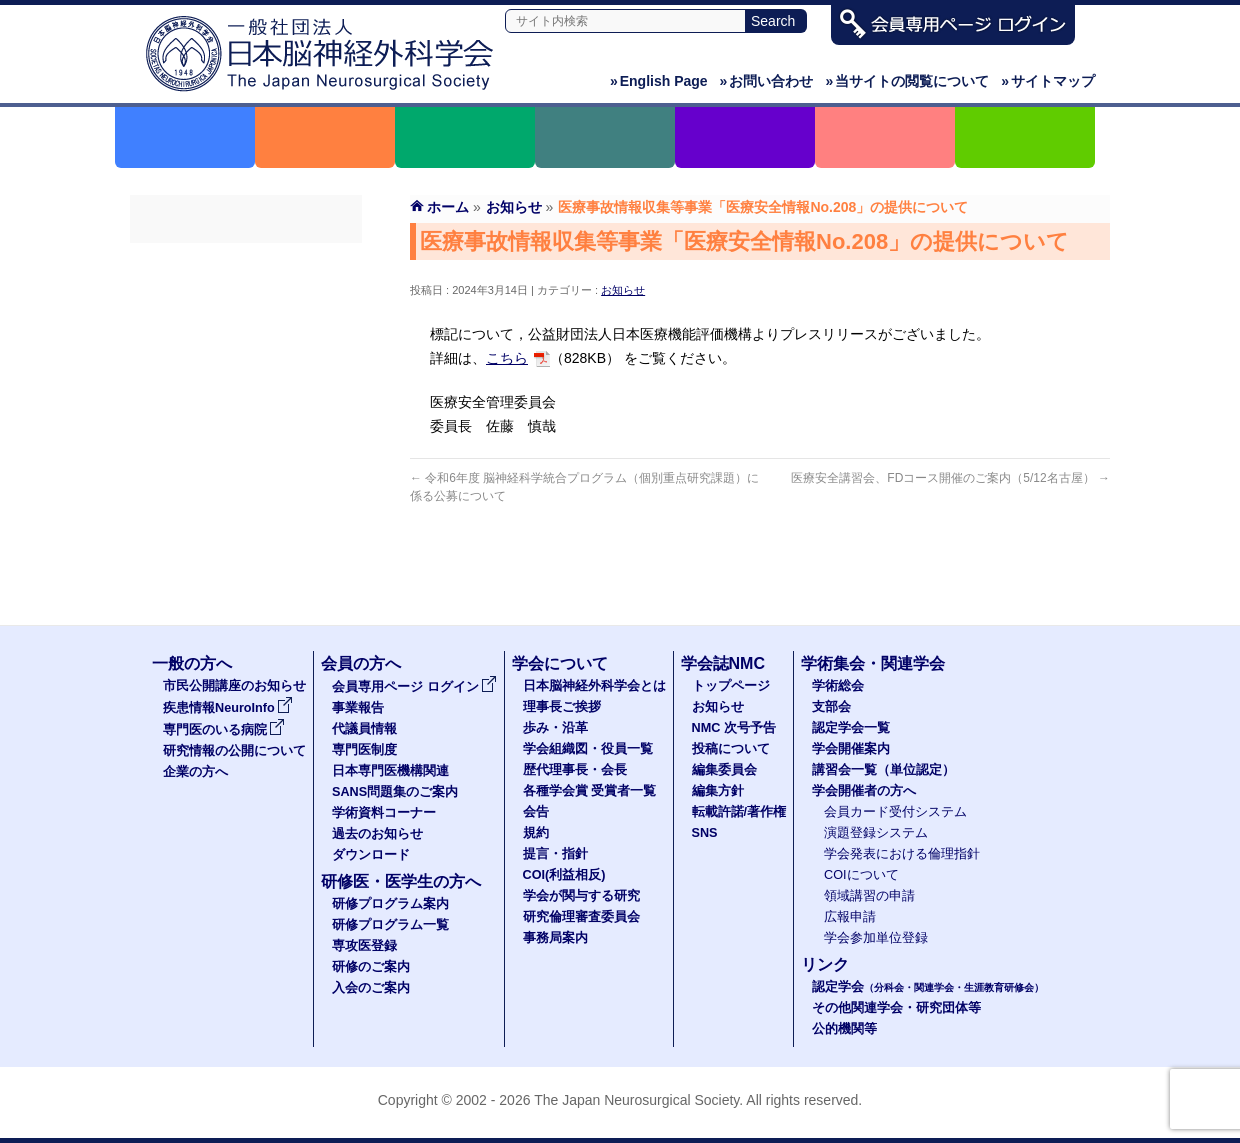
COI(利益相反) (564, 875)
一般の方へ (192, 663)
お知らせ (623, 290)
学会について (560, 663)
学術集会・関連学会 (873, 663)
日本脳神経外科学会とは (594, 686)
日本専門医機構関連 (246, 405)
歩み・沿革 (555, 728)
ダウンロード (246, 549)
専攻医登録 (364, 946)
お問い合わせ (767, 81)
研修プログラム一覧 (390, 925)
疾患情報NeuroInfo (228, 708)
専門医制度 (246, 369)
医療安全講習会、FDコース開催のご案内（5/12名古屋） (950, 478)
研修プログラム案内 (390, 904)
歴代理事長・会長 (575, 770)
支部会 (831, 707)
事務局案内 (555, 938)
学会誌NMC (723, 663)
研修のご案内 (371, 967)
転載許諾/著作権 (739, 812)
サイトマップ (1048, 81)
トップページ (731, 686)
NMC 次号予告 (734, 728)
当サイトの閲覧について (907, 81)
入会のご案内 (371, 988)
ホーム (448, 207)
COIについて (861, 875)
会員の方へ (361, 663)
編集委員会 (724, 770)
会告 (536, 812)
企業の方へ (195, 772)
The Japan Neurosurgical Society (636, 1100)
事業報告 (246, 297)
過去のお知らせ (246, 513)
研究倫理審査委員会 (581, 917)
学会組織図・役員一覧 (588, 749)
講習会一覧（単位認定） (883, 770)
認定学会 (928, 987)
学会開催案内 (851, 749)
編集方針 (718, 791)
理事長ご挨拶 (562, 707)
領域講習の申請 (869, 896)
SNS (705, 833)
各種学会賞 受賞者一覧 (590, 791)
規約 (536, 833)
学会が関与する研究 (581, 896)
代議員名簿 (246, 333)
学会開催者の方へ (864, 791)
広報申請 (850, 917)
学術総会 (838, 686)
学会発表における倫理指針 (902, 854)
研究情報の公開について (234, 751)
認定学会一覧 (851, 728)
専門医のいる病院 (224, 730)
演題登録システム (876, 833)
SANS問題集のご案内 (246, 441)
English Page (659, 81)
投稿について (731, 749)
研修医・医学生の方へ (401, 881)
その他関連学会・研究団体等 (896, 1008)
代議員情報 (364, 729)
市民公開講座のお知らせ (234, 686)
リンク (825, 964)
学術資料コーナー (246, 477)
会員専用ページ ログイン (246, 261)
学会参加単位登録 (876, 938)
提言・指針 (555, 854)
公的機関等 (844, 1029)
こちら (507, 358)
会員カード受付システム (895, 812)
